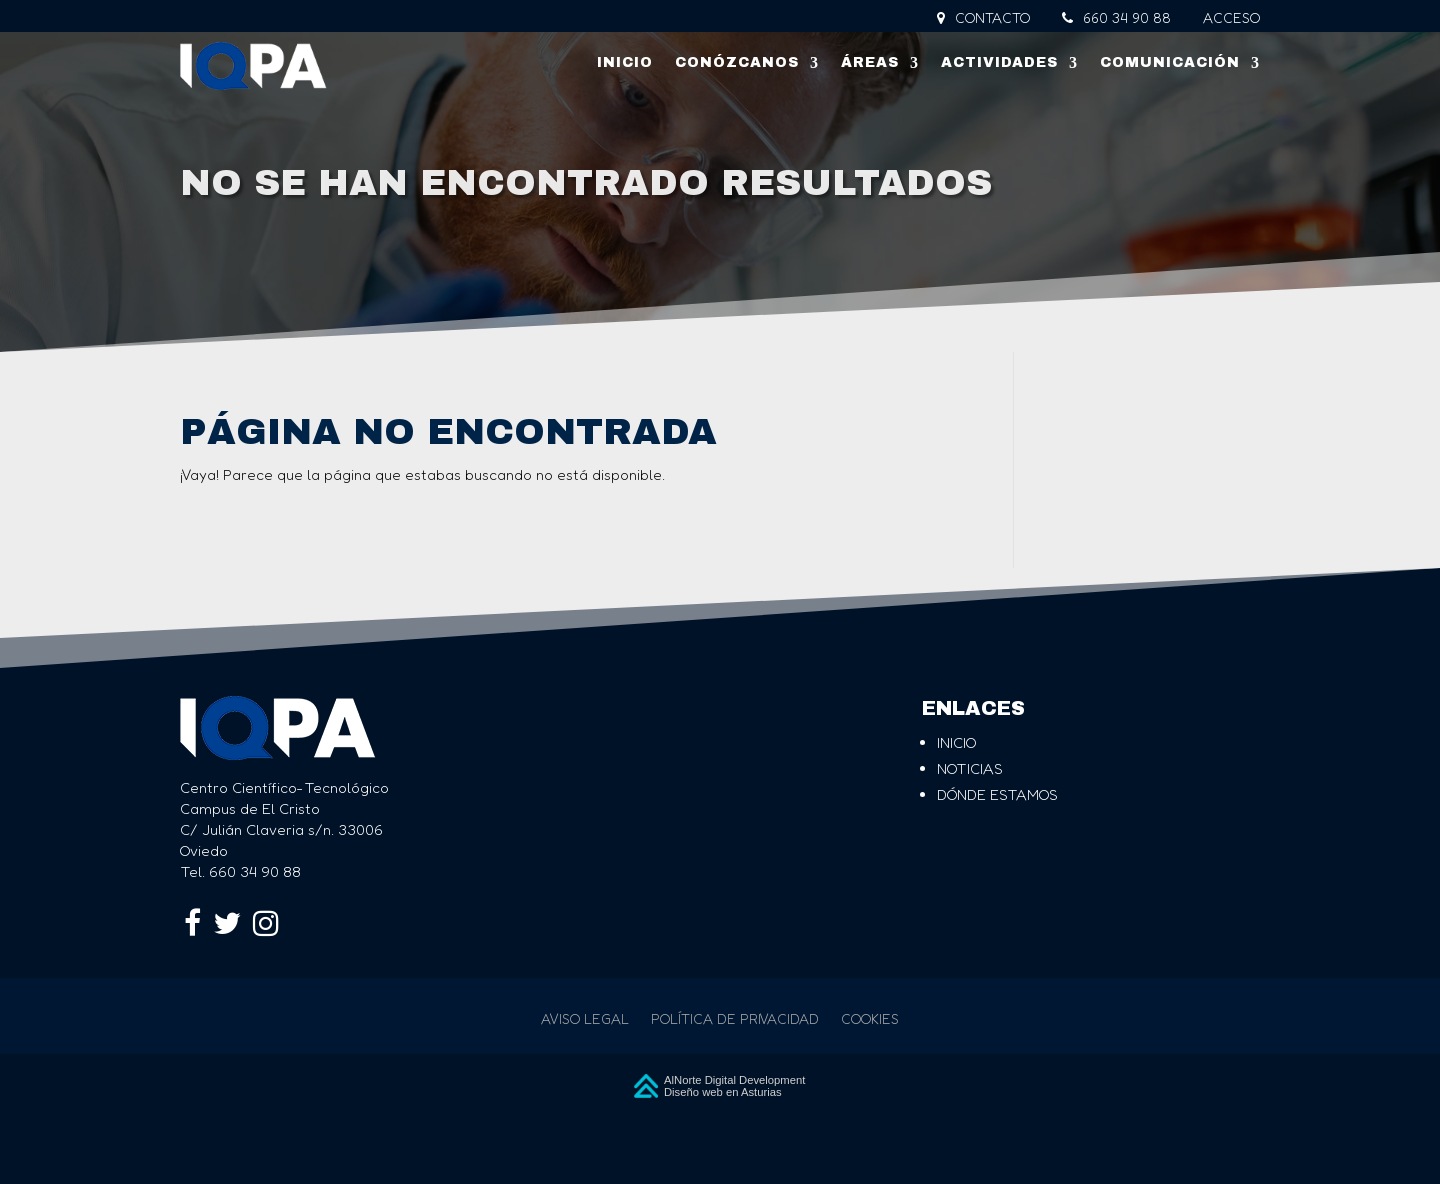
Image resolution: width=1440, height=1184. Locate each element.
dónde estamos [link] (997, 794)
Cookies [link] (870, 1019)
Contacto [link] (983, 18)
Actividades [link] (999, 62)
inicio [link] (956, 742)
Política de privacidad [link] (735, 1019)
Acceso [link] (1231, 18)
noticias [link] (970, 768)
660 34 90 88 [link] (1116, 18)
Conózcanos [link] (737, 62)
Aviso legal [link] (585, 1019)
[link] (253, 66)
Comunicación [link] (1170, 62)
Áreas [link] (870, 62)
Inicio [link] (625, 62)
